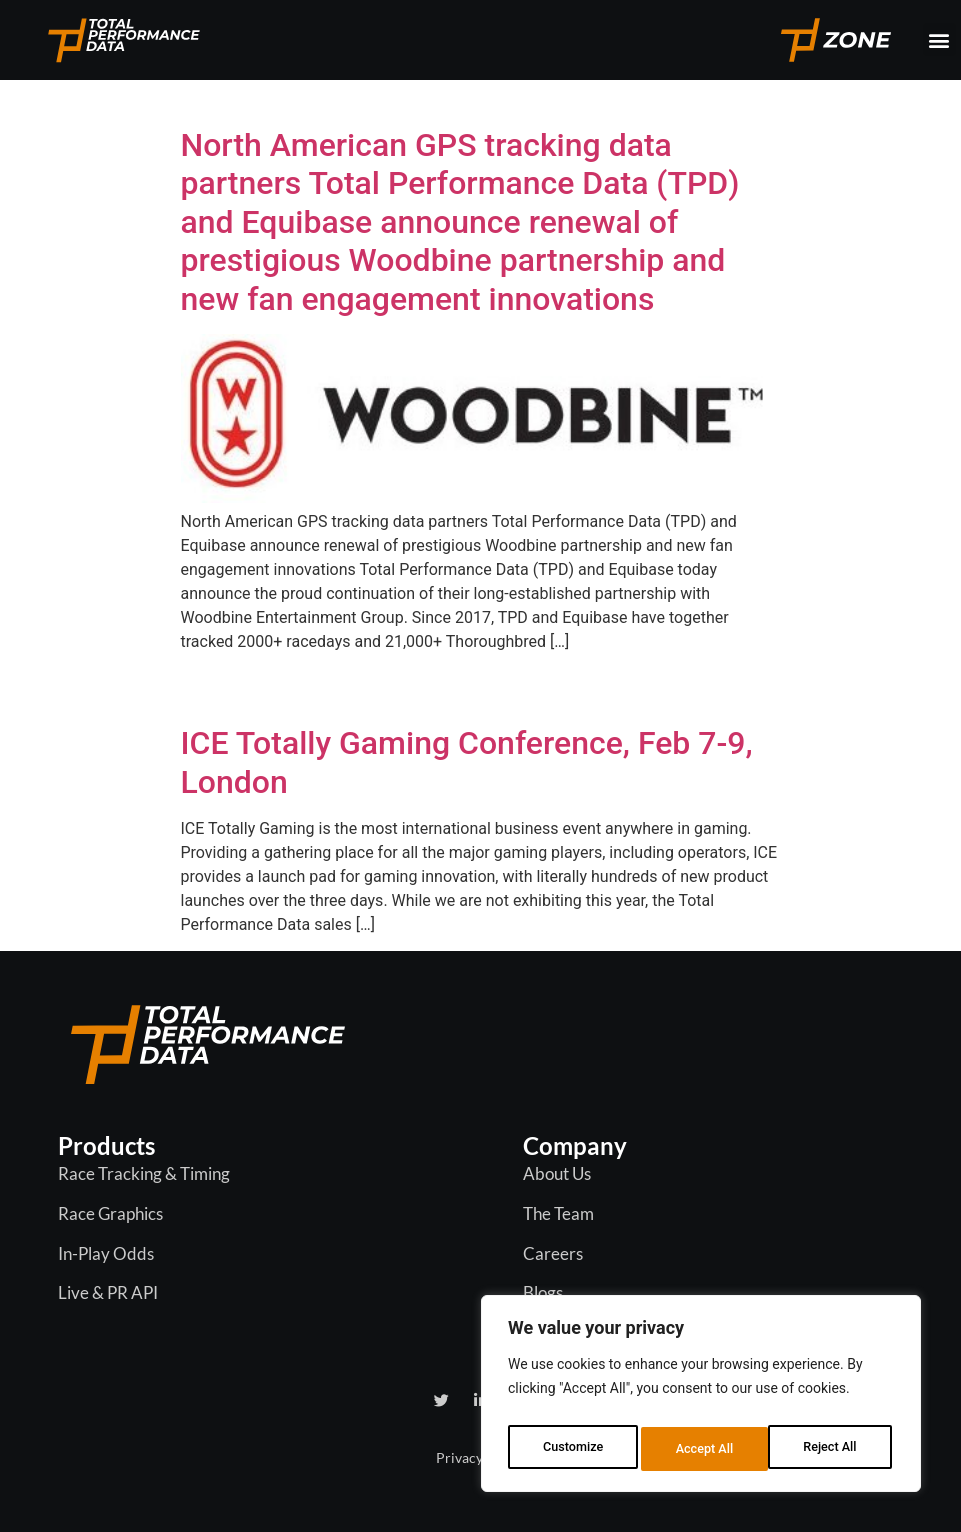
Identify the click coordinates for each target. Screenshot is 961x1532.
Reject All (702, 1449)
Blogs (543, 1292)
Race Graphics (110, 1213)
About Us (557, 1173)
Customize (571, 1449)
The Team (558, 1213)
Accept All (832, 1449)
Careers (553, 1253)
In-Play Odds (106, 1253)
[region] (701, 1399)
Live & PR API (108, 1292)
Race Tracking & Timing (144, 1173)
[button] (939, 39)
